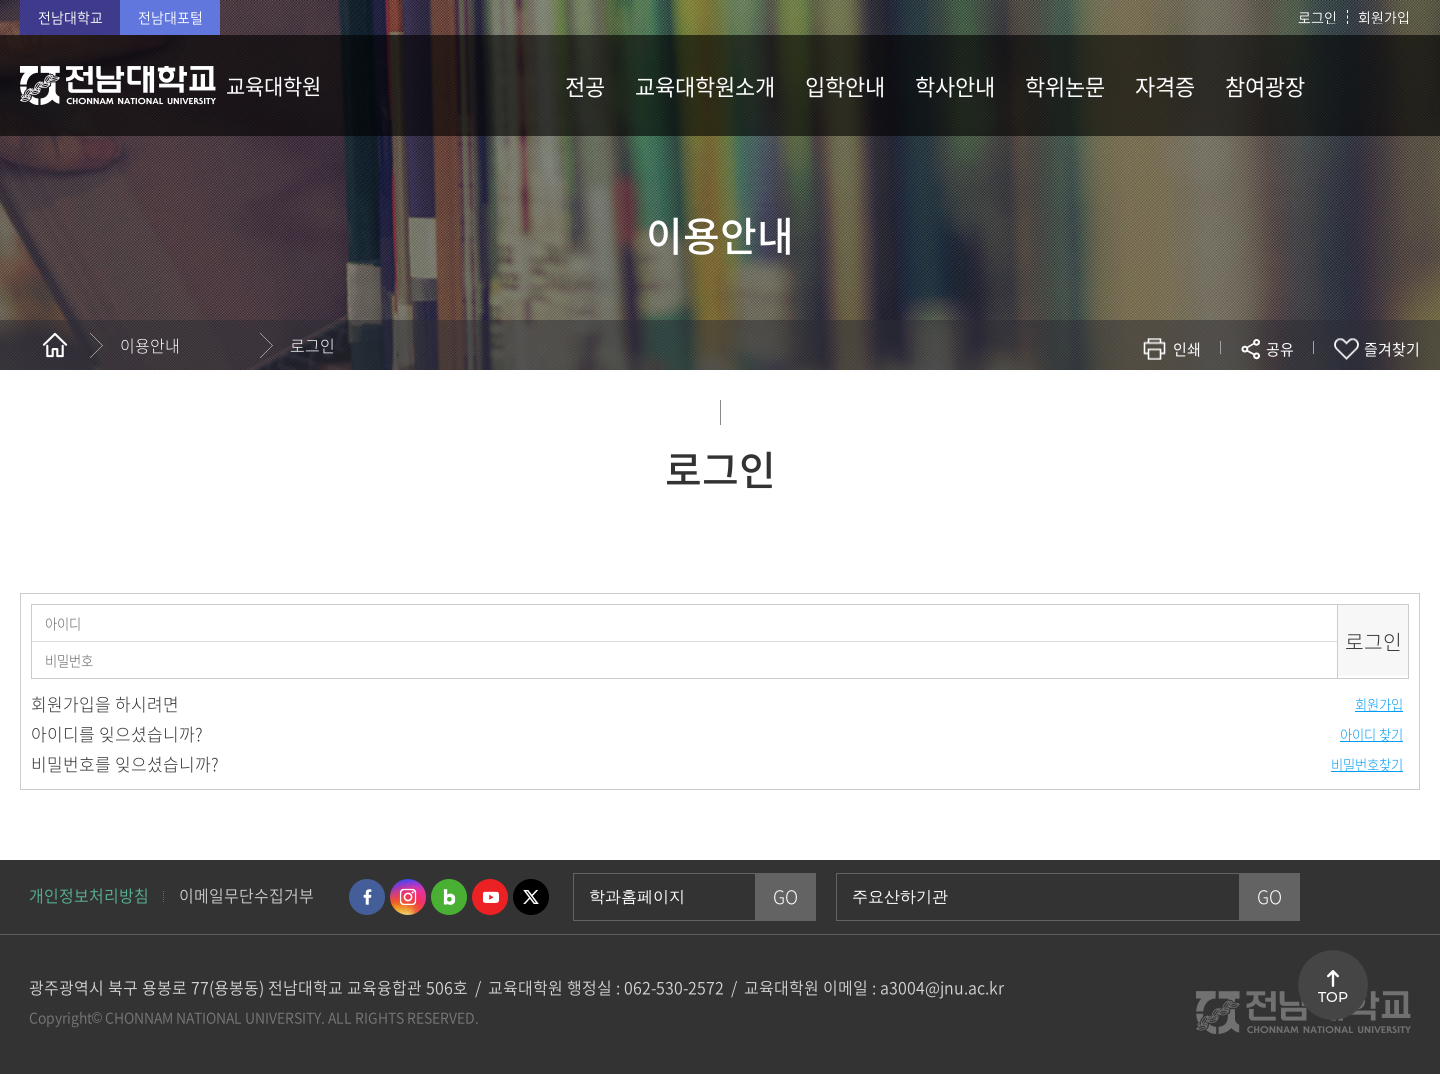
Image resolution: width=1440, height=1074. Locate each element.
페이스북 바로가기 (367, 897)
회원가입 (1384, 17)
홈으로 (55, 345)
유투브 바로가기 (490, 897)
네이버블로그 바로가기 (449, 897)
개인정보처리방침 (89, 895)
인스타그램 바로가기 (408, 897)
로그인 (1317, 17)
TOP (1333, 997)
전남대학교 (70, 17)
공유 (1280, 349)
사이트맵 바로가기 (1370, 85)
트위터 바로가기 (531, 897)
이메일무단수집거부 (246, 895)
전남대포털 (170, 17)
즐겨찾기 (1392, 349)
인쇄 (1187, 349)
